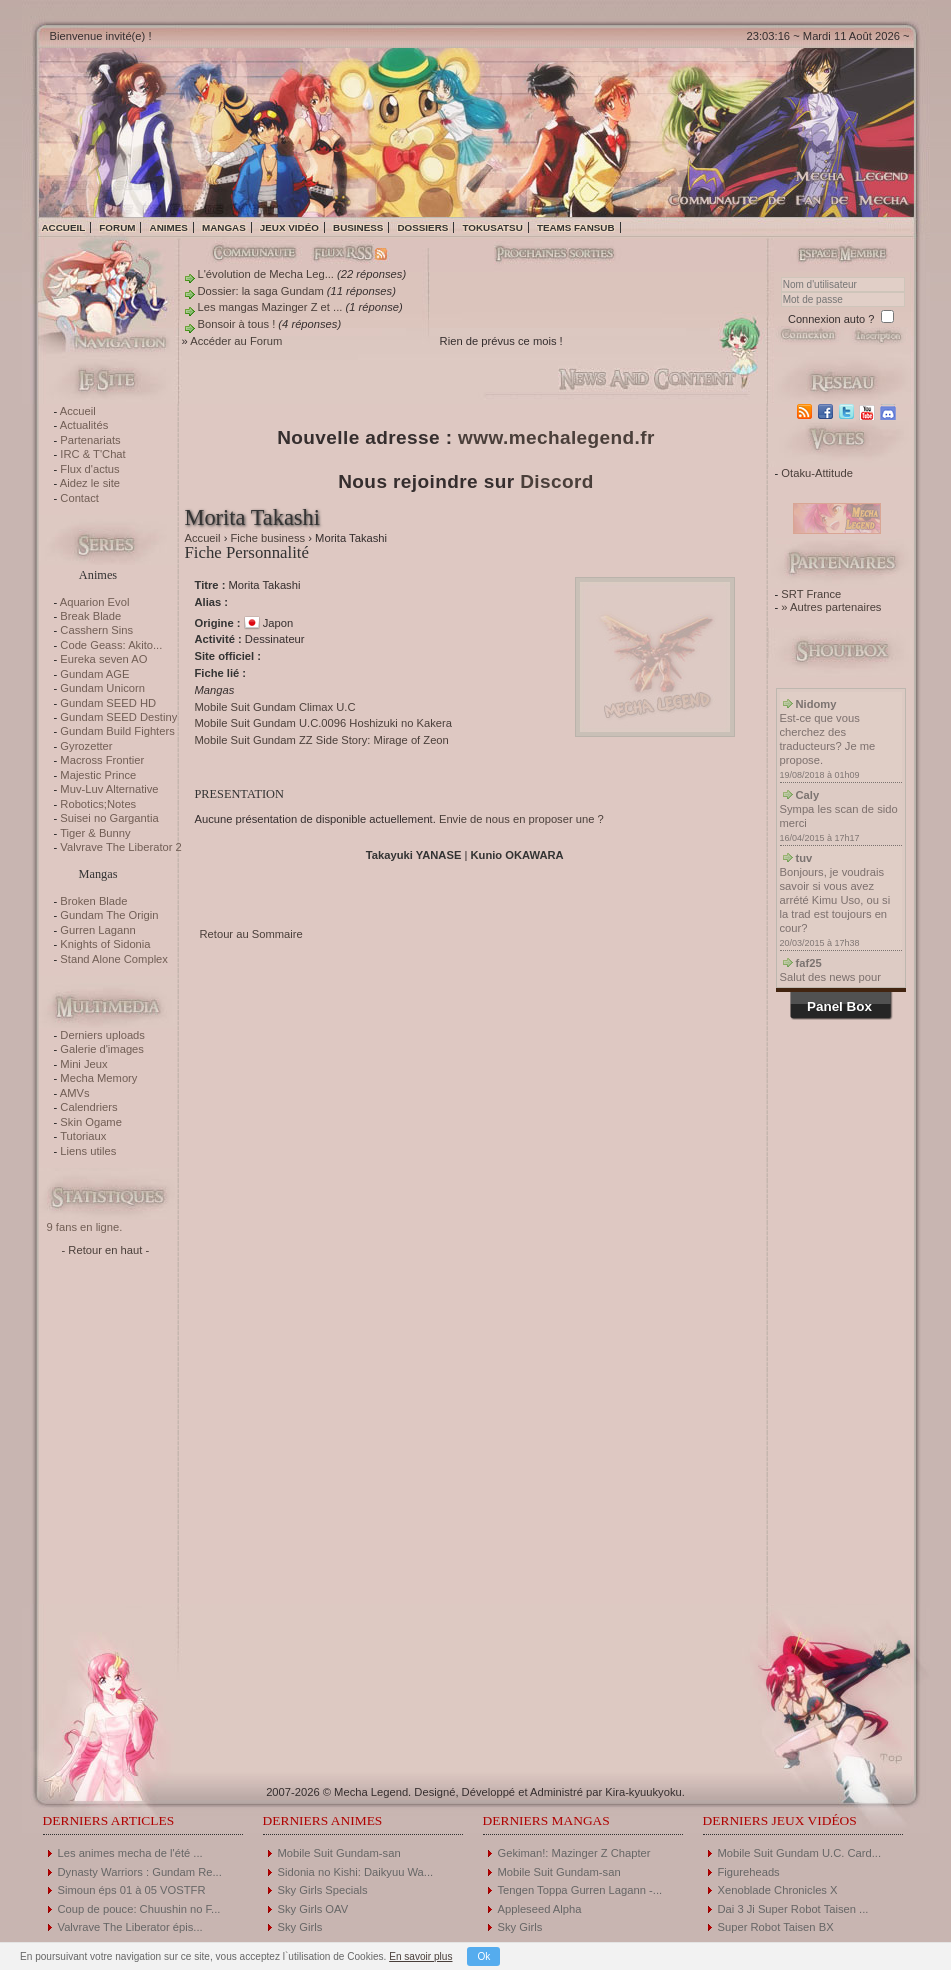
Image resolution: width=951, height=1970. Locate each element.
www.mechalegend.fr (556, 437)
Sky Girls (300, 1927)
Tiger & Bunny (95, 833)
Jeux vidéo (289, 227)
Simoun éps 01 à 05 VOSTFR (132, 1890)
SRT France (811, 594)
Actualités (84, 425)
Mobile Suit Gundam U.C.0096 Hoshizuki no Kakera (323, 723)
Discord (557, 481)
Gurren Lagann (97, 930)
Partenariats (90, 440)
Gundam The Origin (109, 915)
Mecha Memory (98, 1078)
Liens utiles (88, 1151)
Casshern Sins (96, 630)
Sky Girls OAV (313, 1909)
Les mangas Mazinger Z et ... (270, 307)
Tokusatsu (492, 227)
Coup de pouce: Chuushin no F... (139, 1909)
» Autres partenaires (831, 607)
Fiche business (268, 538)
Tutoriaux (83, 1136)
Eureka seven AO (103, 659)
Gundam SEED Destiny (118, 717)
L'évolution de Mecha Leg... (266, 274)
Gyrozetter (86, 746)
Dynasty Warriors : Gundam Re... (140, 1872)
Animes (169, 227)
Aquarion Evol (95, 602)
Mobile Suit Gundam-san (339, 1853)
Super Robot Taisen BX (776, 1927)
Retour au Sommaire (251, 934)
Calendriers (88, 1107)
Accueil (64, 227)
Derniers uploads (102, 1035)
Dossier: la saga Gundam (261, 291)
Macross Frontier (102, 760)
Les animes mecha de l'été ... (130, 1853)
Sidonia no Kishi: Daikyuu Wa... (356, 1872)
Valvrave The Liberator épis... (130, 1927)
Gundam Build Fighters (117, 731)
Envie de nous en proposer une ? (521, 819)
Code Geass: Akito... (111, 645)
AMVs (75, 1093)
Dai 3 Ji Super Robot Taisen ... (793, 1909)
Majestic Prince (98, 775)
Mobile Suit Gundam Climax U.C (275, 707)
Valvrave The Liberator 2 (120, 847)
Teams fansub (576, 227)
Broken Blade (93, 901)
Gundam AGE (94, 674)
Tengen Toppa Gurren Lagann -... (580, 1890)
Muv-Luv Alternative (109, 789)
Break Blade (90, 616)
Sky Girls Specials (323, 1890)
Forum (117, 227)
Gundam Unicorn (102, 688)
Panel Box (839, 1006)
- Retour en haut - (106, 1250)
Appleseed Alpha (540, 1909)
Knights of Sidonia (105, 944)
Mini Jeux (83, 1064)
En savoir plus (420, 1956)
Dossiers (422, 227)
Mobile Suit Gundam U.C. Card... (800, 1853)
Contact (79, 498)
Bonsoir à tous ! (237, 324)
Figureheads (749, 1872)
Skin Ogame (91, 1122)
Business (358, 227)
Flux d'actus (89, 469)
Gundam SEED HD (108, 703)
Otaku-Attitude (817, 473)
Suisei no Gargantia (109, 818)
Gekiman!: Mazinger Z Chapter (574, 1853)
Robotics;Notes (98, 804)
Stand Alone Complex (114, 959)
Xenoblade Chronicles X (778, 1890)
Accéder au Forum (236, 341)
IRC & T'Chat (92, 454)
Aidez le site (90, 483)
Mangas (224, 227)
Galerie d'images (102, 1049)
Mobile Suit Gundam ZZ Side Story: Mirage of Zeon (322, 740)
